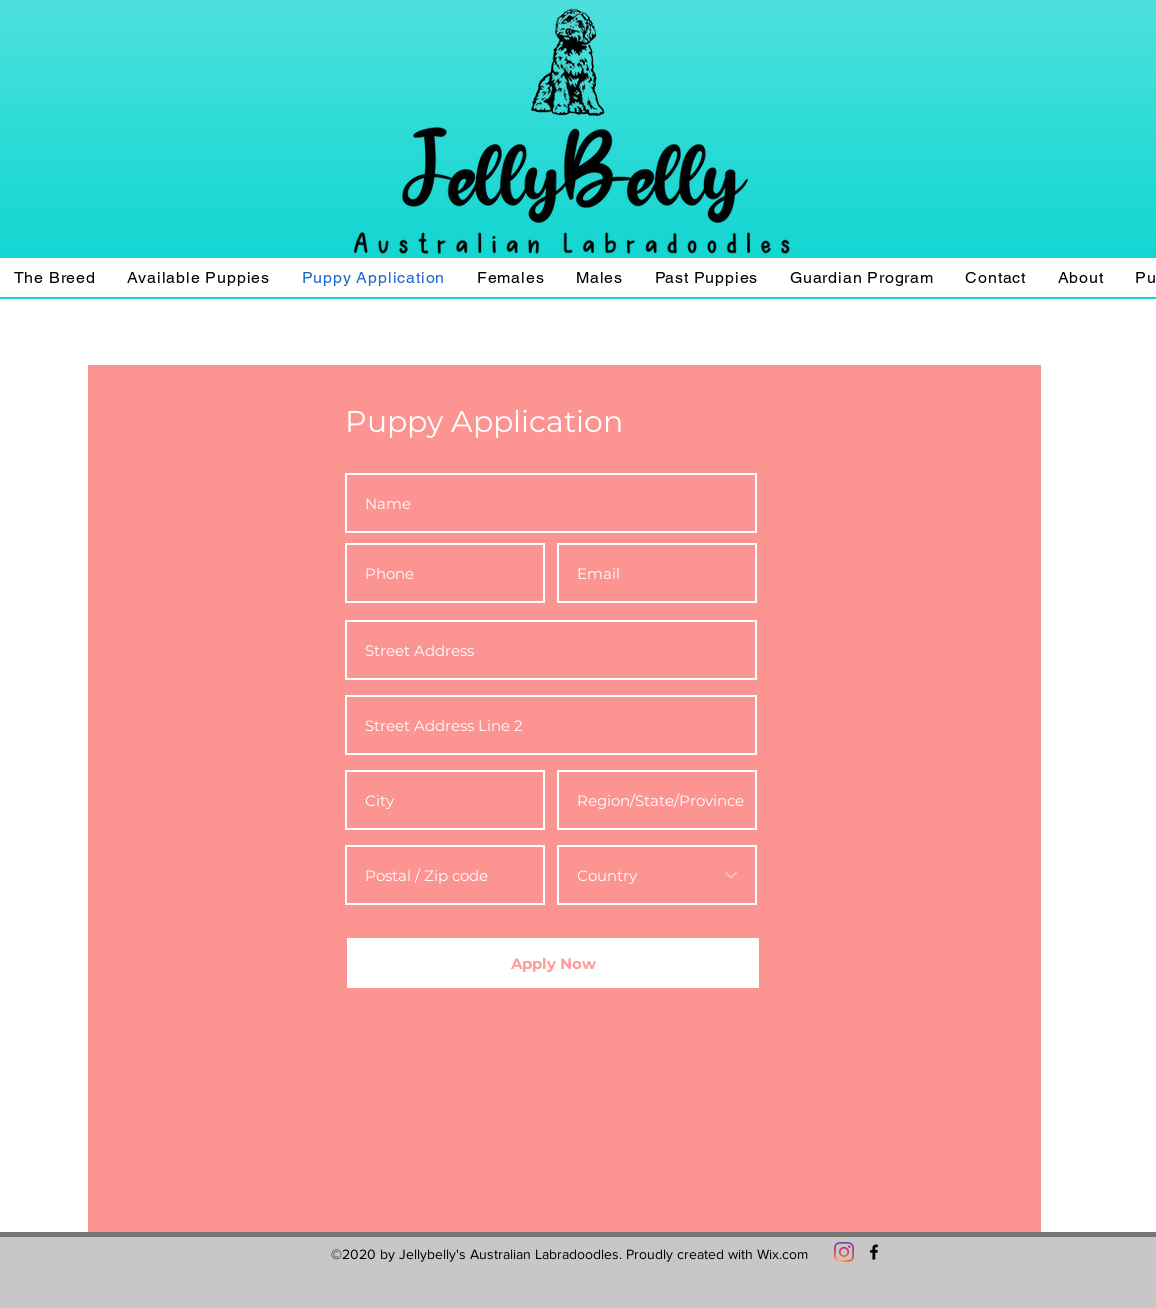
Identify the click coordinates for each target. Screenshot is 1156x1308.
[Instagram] (844, 1252)
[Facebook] (874, 1252)
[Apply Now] (553, 963)
